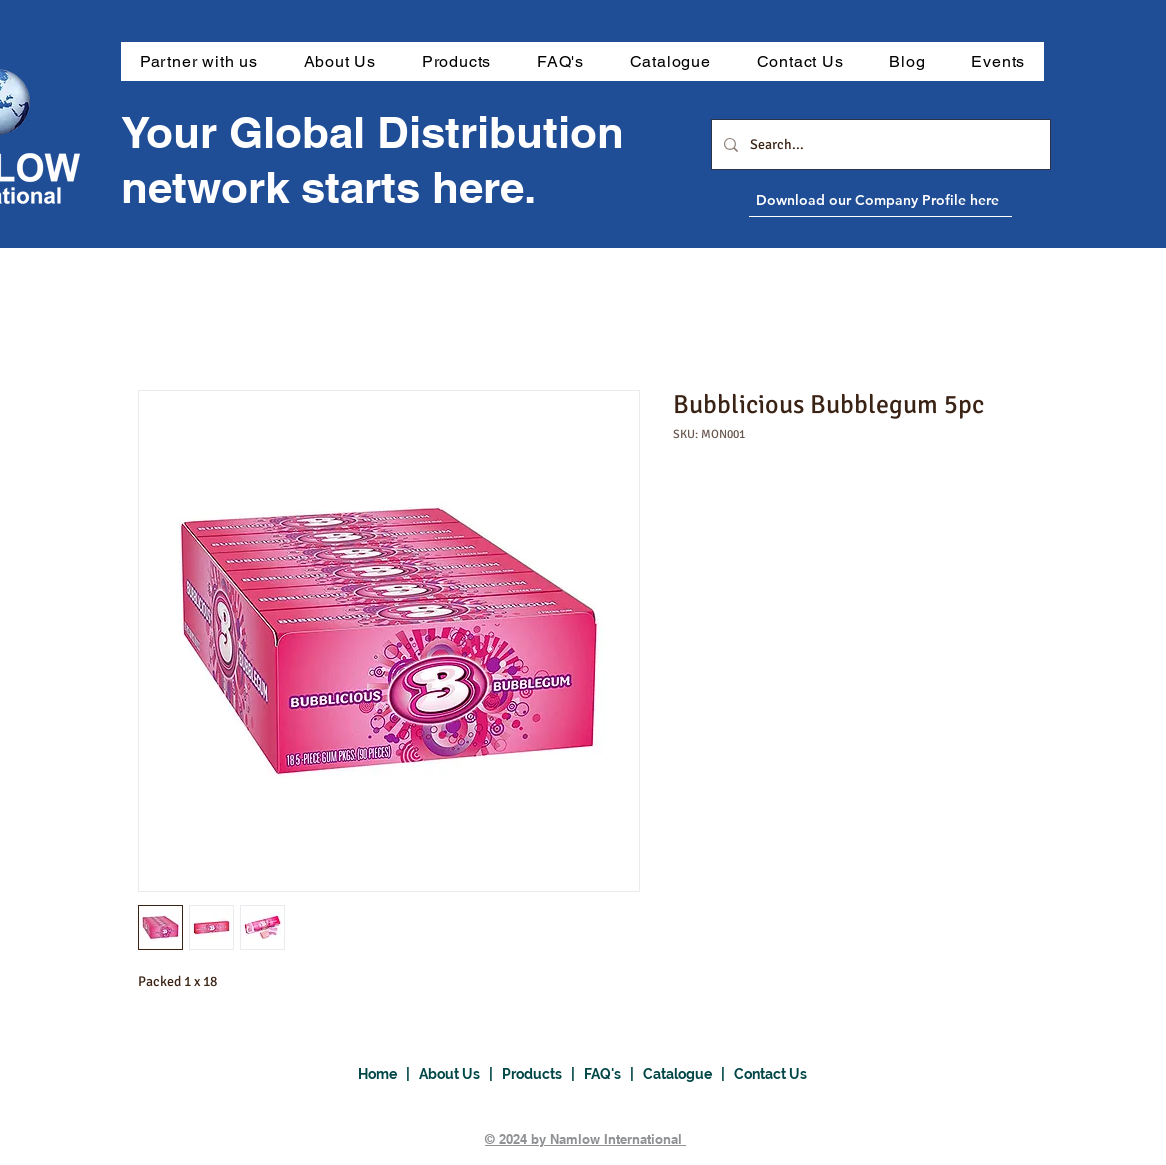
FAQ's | (613, 1074)
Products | (543, 1074)
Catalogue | (688, 1074)
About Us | (460, 1074)
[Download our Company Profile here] (926, 200)
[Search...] (879, 144)
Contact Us (770, 1074)
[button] (456, 61)
